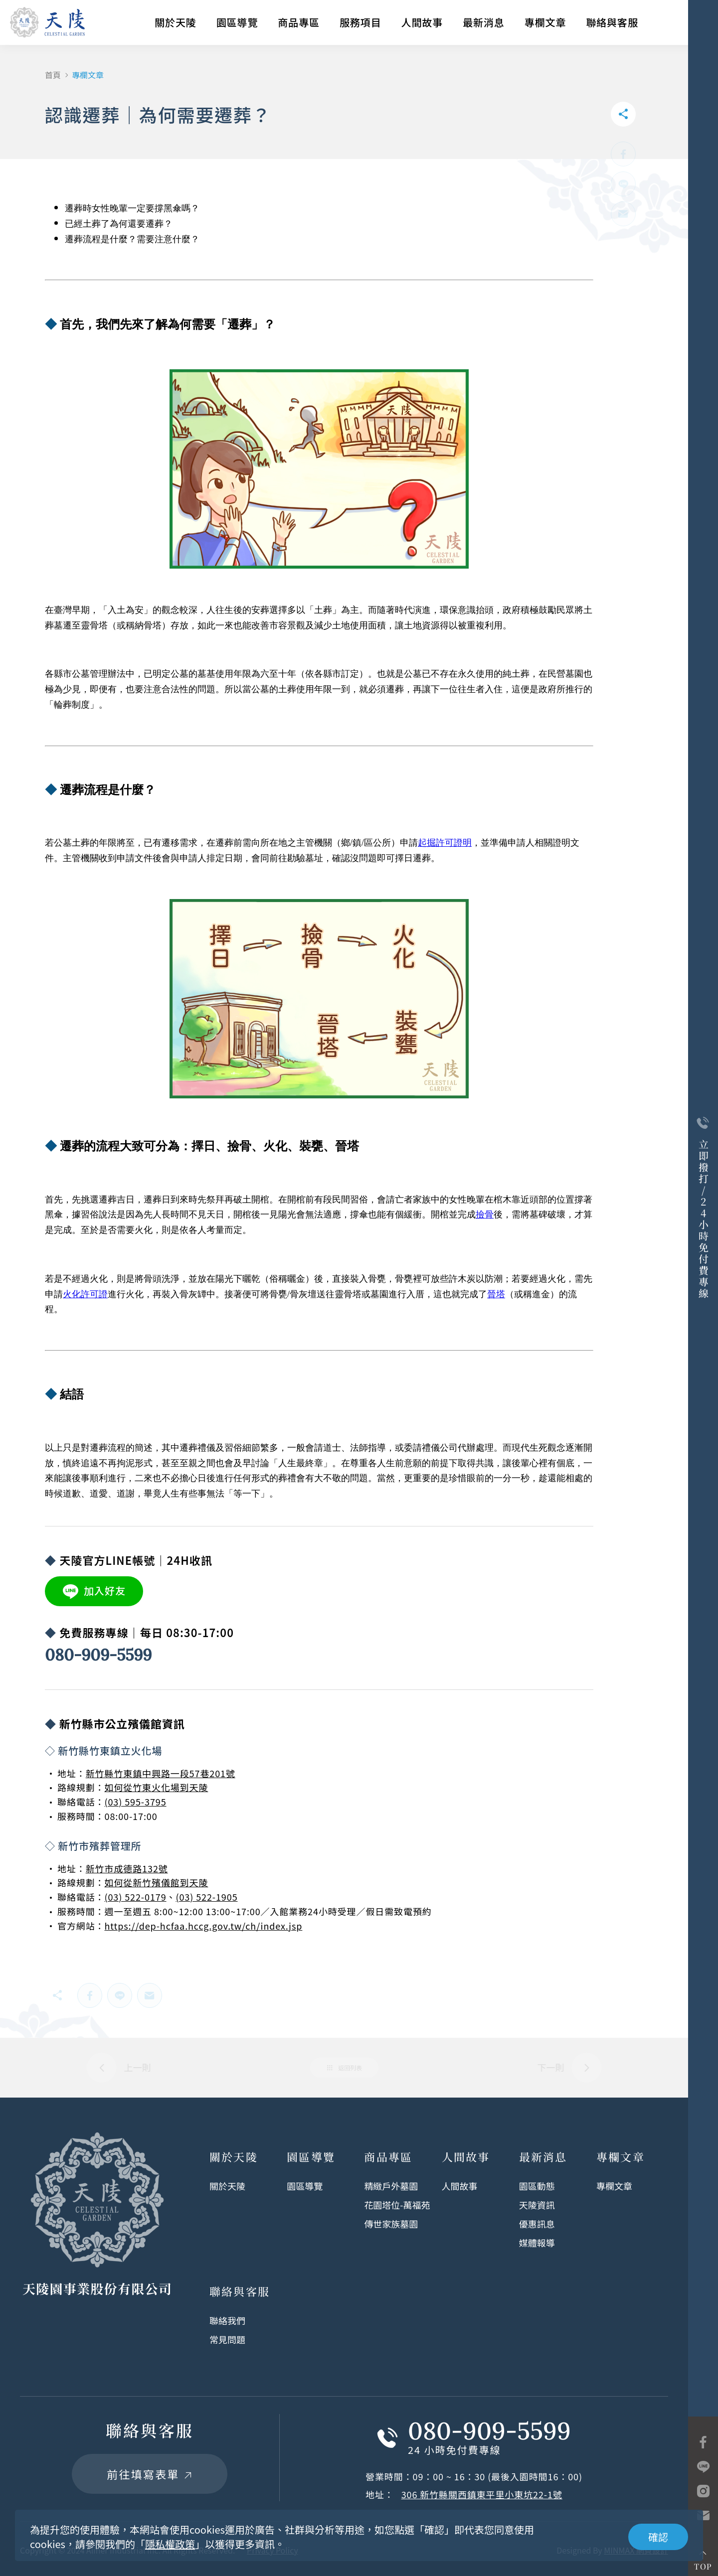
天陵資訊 (537, 2204)
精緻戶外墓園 (391, 2185)
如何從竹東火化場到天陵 (156, 1787)
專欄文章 (545, 22)
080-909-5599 (98, 1655)
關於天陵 (175, 22)
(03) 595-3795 (136, 1801)
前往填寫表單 (149, 2474)
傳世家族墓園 (391, 2223)
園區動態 (537, 2185)
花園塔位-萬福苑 (397, 2204)
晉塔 (496, 1294)
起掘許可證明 (445, 843)
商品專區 (299, 22)
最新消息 (484, 22)
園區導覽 (237, 22)
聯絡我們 (227, 2320)
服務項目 (360, 22)
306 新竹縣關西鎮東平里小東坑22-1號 (481, 2494)
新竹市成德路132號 (127, 1868)
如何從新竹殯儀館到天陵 (156, 1882)
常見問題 (227, 2339)
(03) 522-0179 (136, 1896)
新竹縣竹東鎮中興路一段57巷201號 (160, 1773)
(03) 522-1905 (206, 1896)
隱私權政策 (170, 2544)
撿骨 (485, 1214)
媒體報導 (537, 2242)
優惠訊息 (537, 2223)
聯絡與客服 (612, 22)
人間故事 (422, 22)
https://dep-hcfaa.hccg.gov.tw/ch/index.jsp (204, 1925)
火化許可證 (85, 1294)
